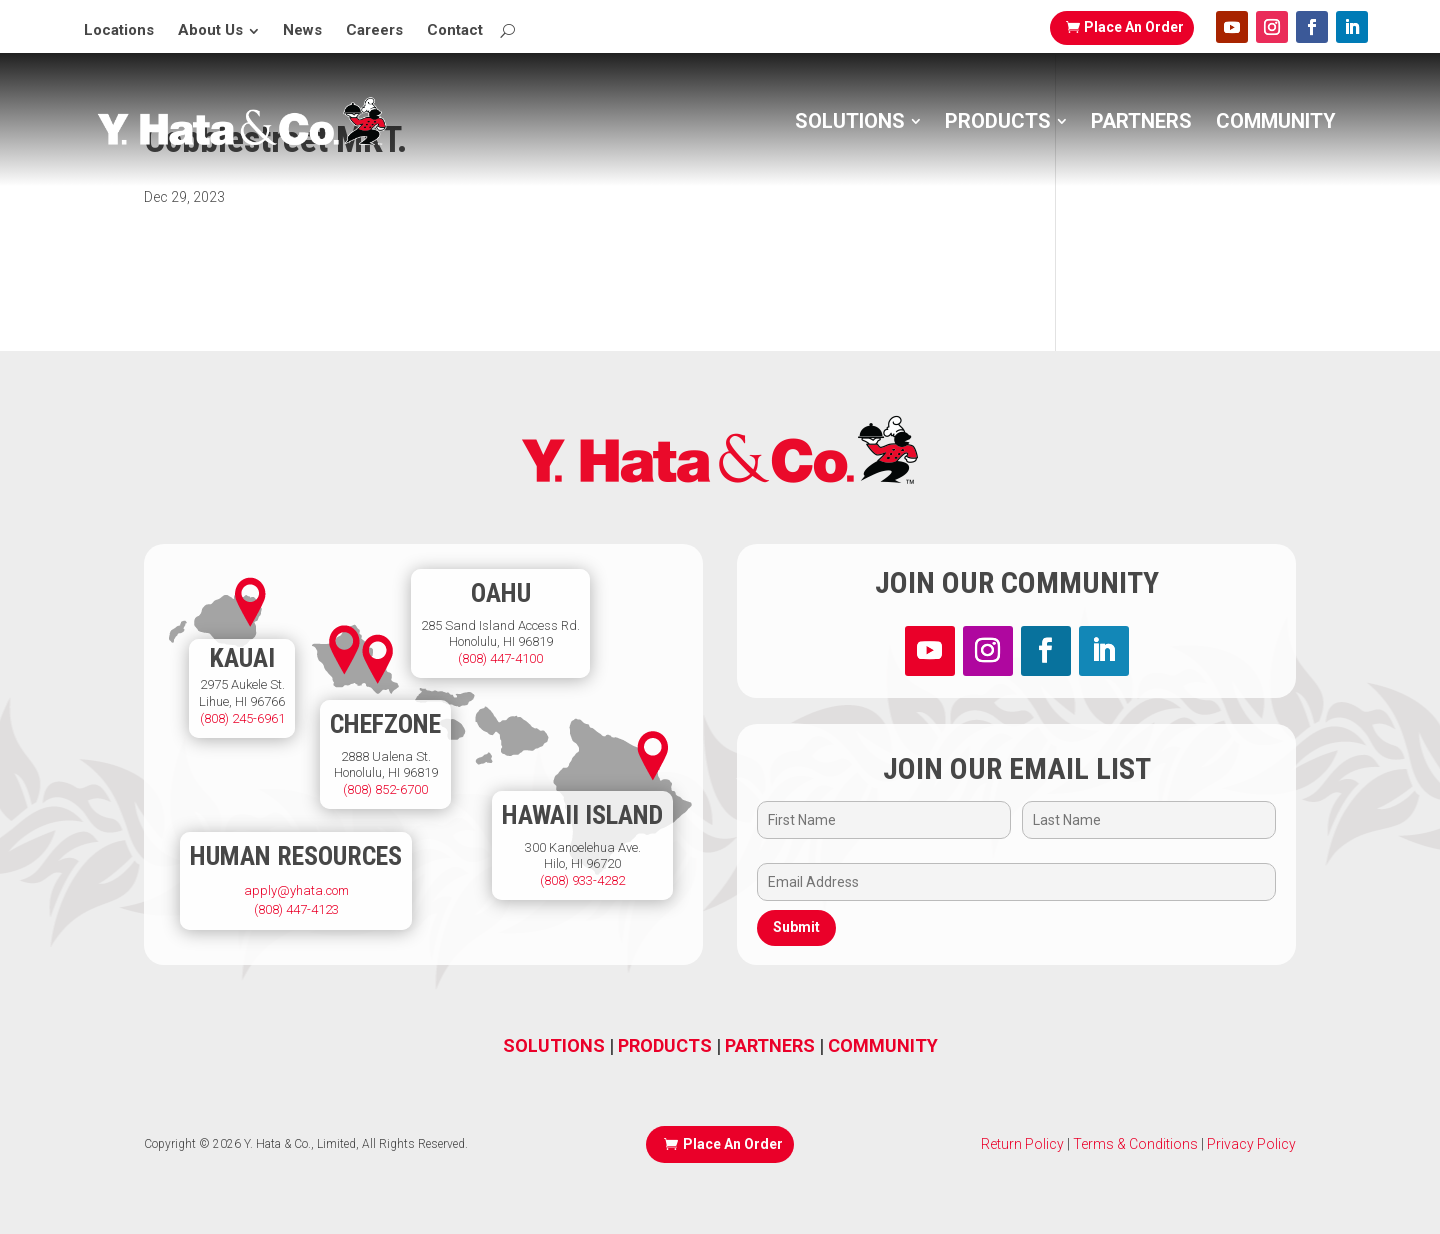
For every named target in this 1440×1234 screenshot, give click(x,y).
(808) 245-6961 (242, 718)
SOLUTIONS (554, 1045)
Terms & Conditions (1134, 1144)
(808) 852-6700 (385, 789)
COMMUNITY (883, 1045)
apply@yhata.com (296, 890)
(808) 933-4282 (582, 880)
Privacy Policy (1251, 1144)
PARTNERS (770, 1045)
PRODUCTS (665, 1045)
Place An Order (1134, 27)
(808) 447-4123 (296, 909)
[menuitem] (119, 30)
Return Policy (1022, 1144)
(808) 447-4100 (500, 658)
